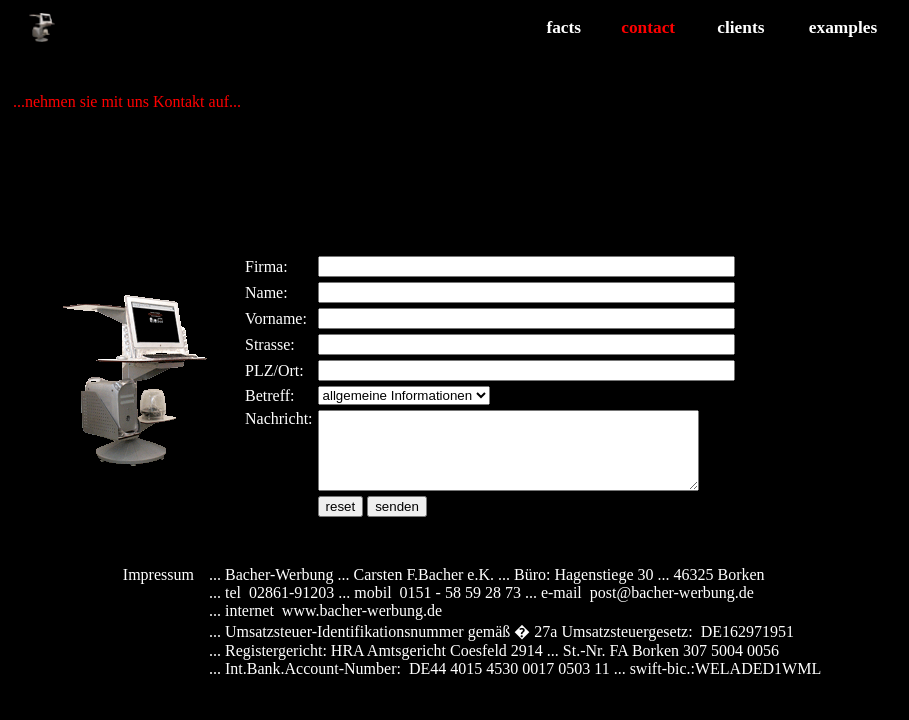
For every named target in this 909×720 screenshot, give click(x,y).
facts (563, 27)
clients (740, 27)
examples (843, 27)
